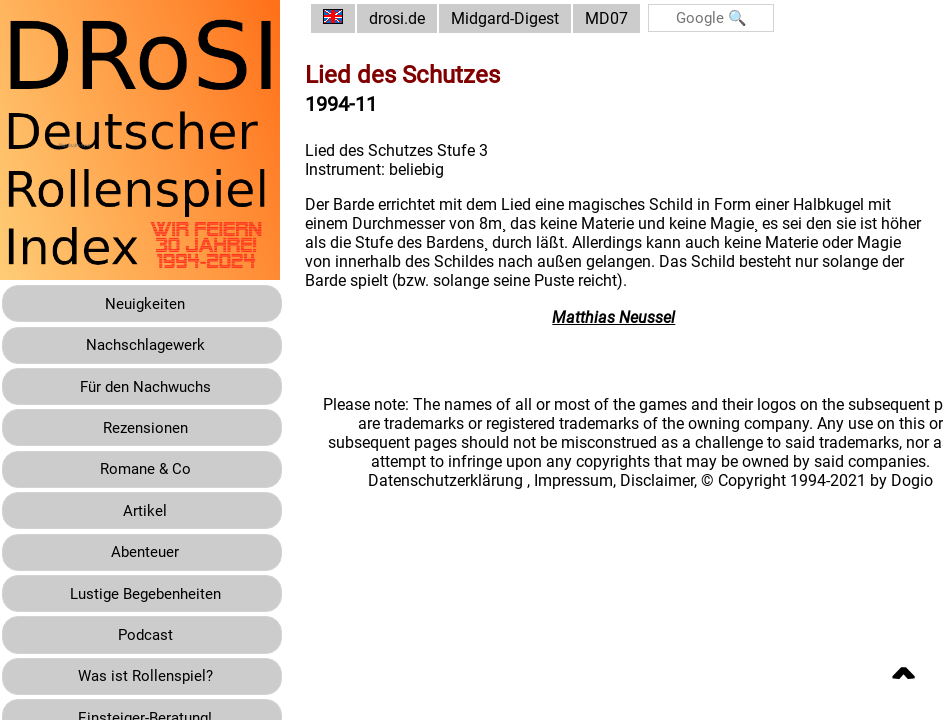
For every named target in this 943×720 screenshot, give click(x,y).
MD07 (621, 18)
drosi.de (412, 18)
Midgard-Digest (520, 18)
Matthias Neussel (621, 317)
